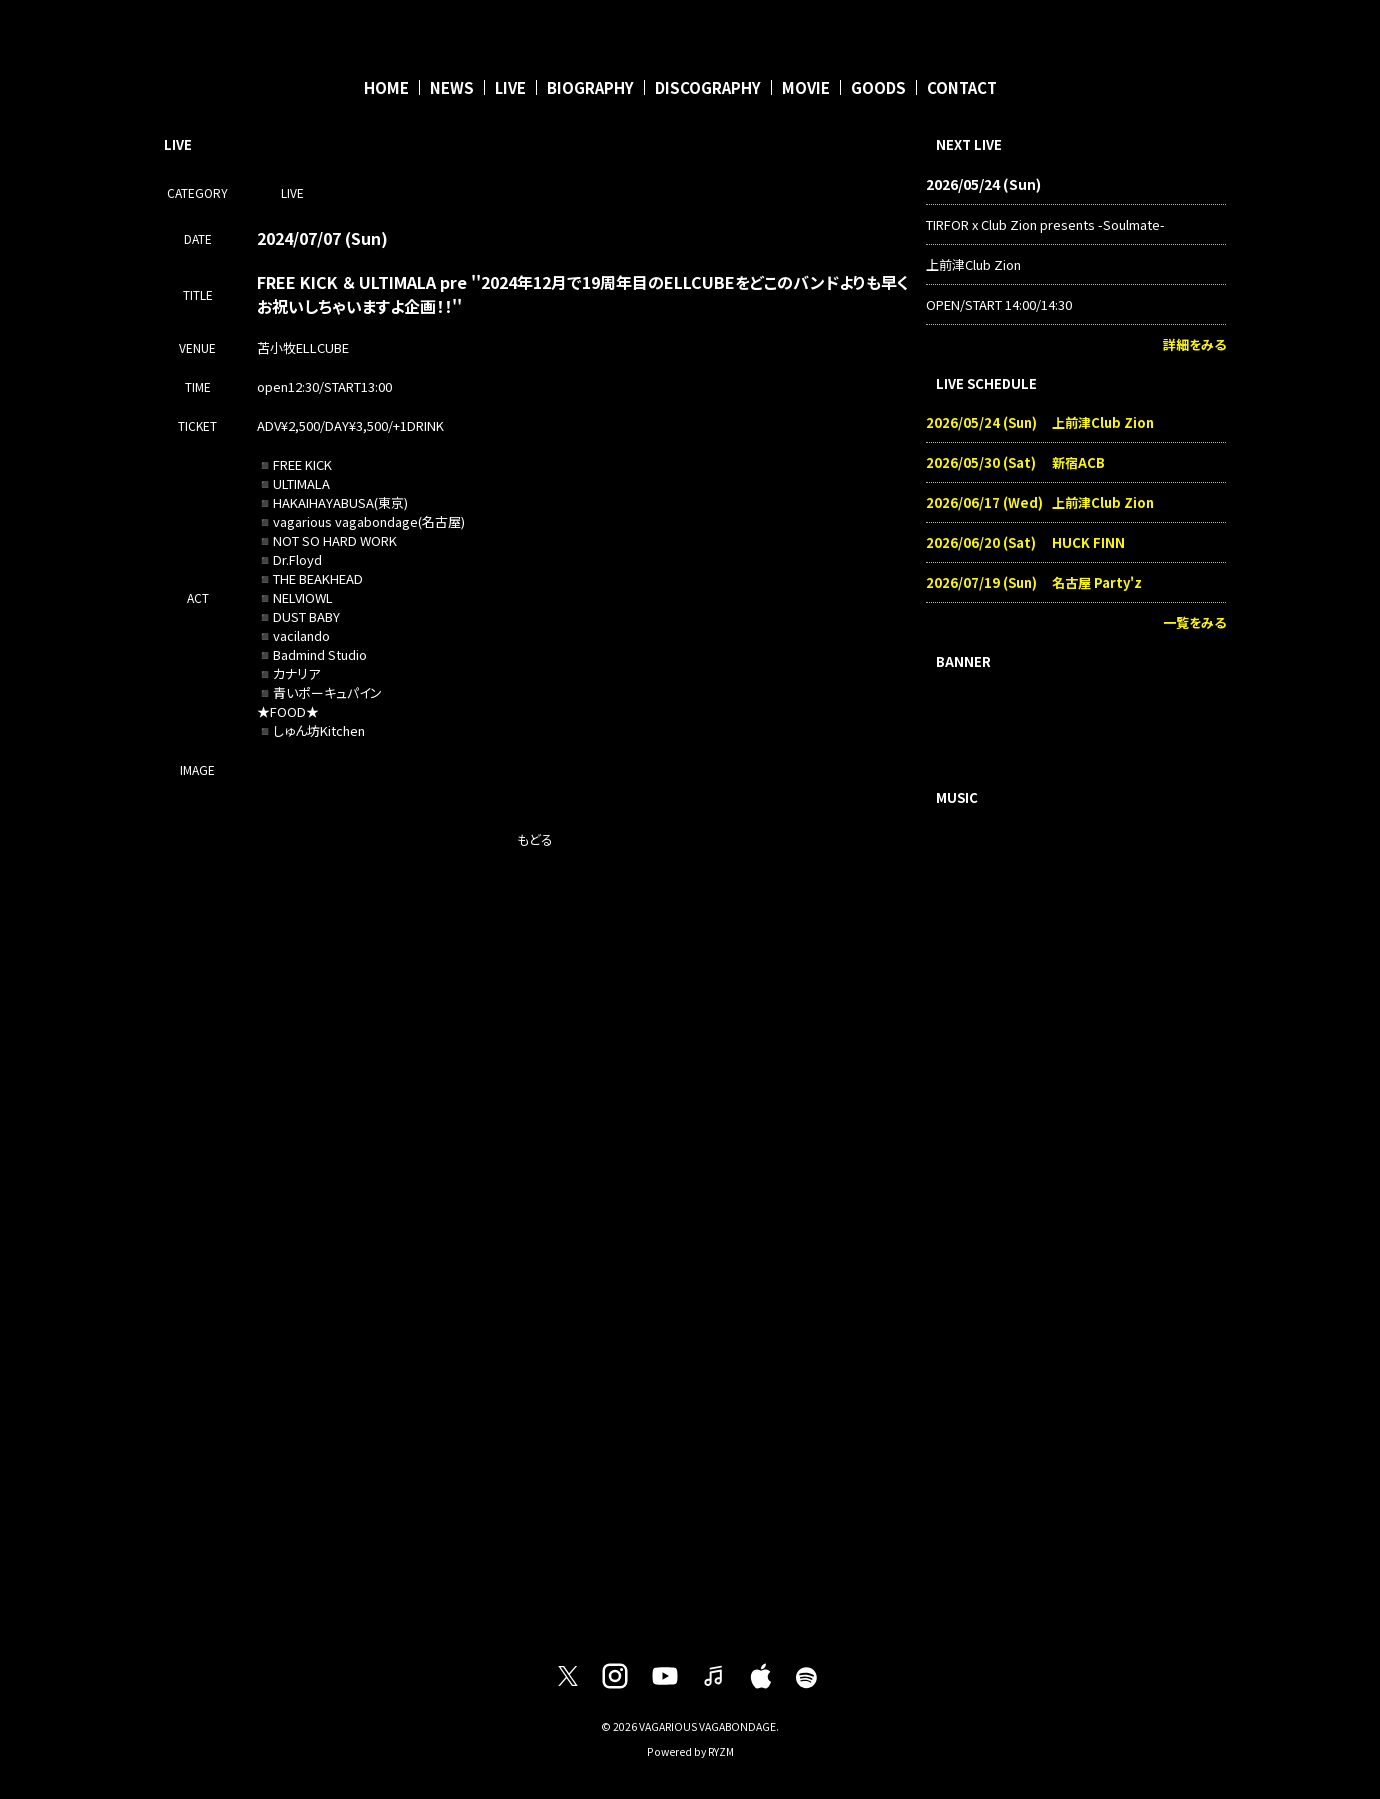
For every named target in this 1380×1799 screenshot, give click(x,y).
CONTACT (962, 87)
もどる (535, 839)
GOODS (878, 87)
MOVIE (806, 87)
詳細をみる (1194, 344)
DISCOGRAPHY (708, 87)
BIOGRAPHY (590, 87)
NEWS (452, 87)
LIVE (510, 87)
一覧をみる (1194, 622)
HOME (386, 87)
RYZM (721, 1751)
